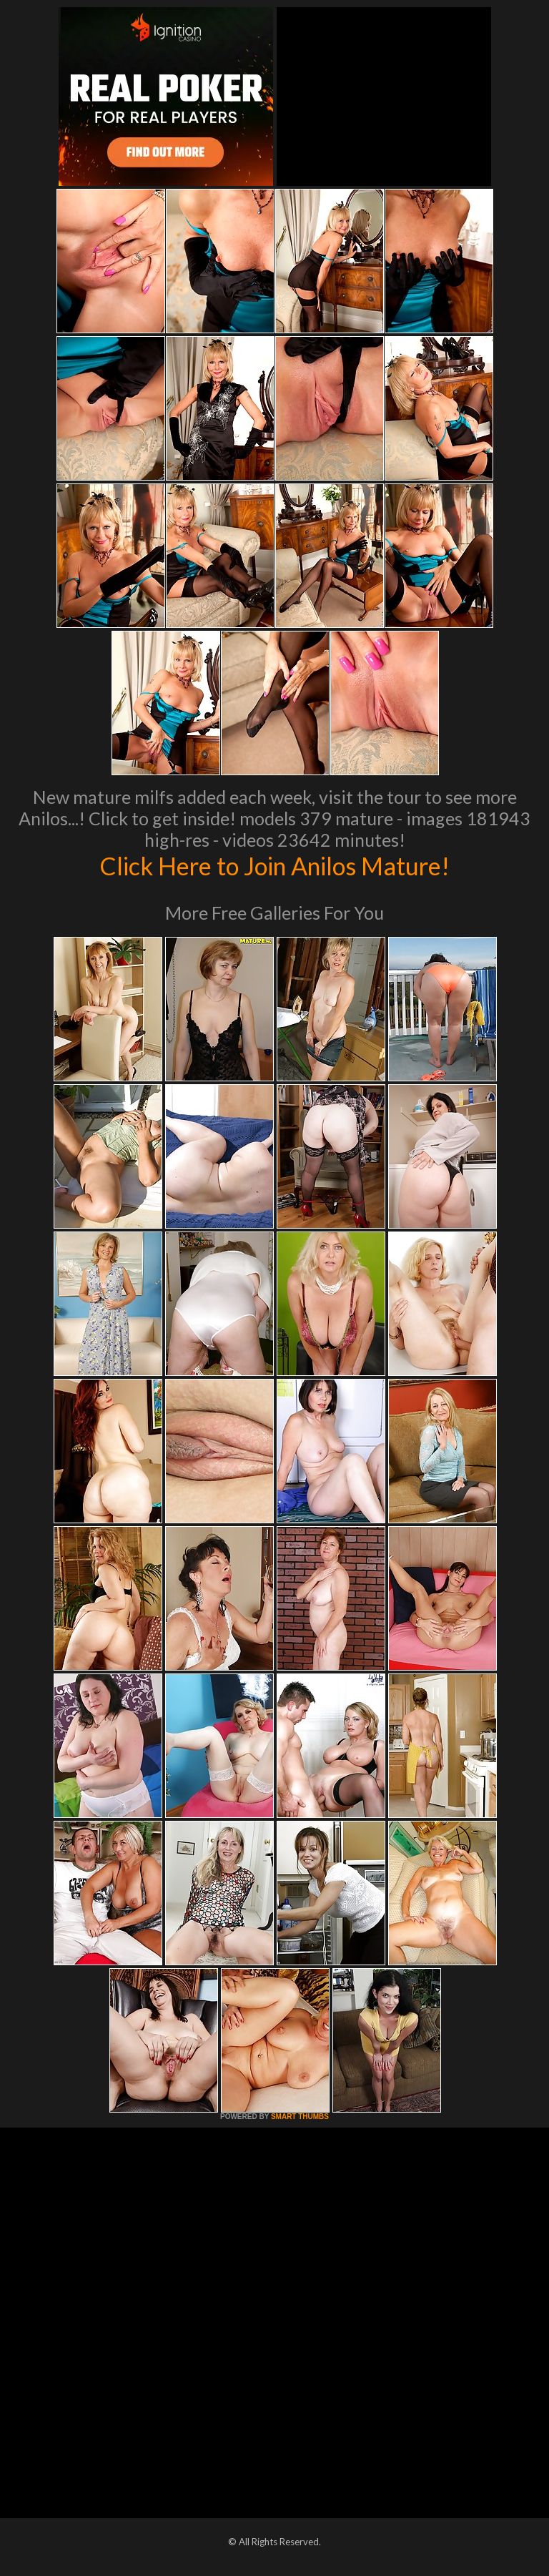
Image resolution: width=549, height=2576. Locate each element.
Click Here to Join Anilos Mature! (274, 865)
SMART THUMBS (300, 2116)
